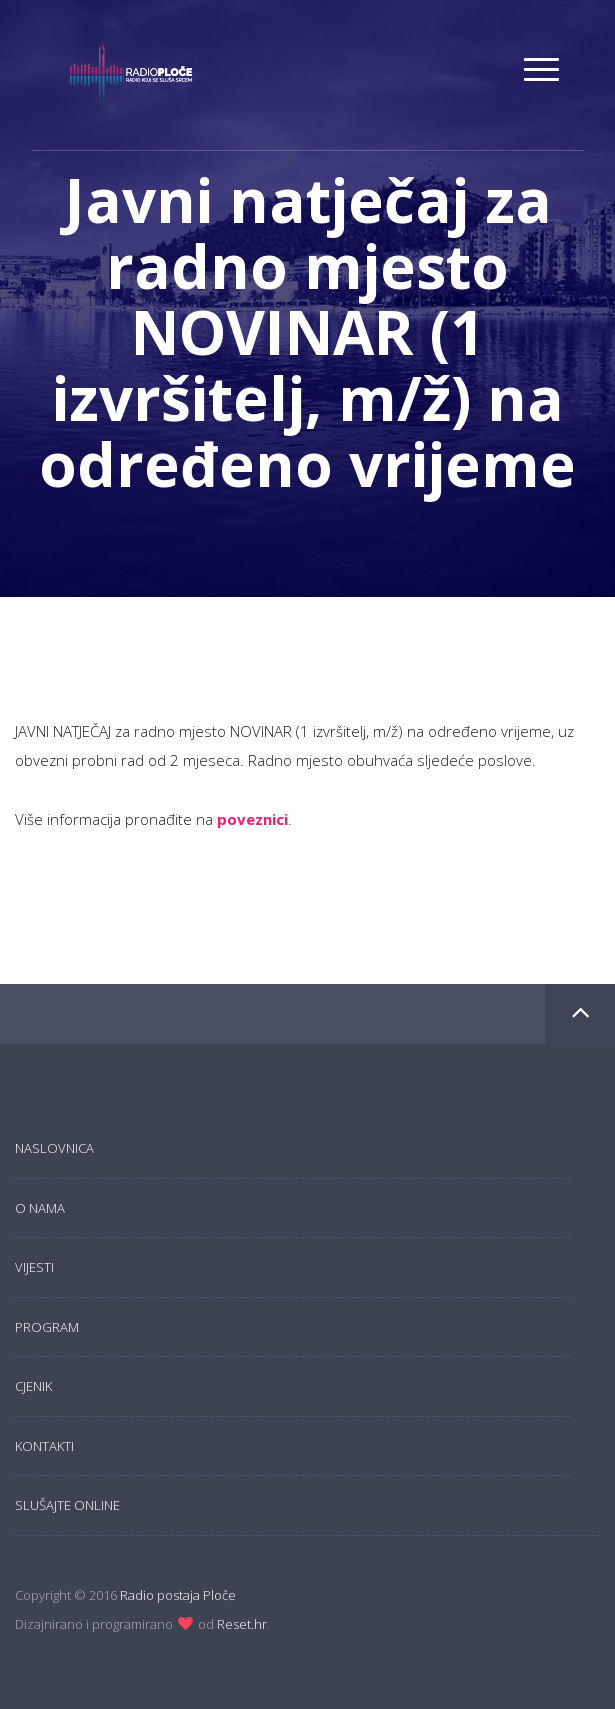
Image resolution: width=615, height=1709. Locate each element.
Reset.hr (242, 1624)
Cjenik (33, 1386)
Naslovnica (54, 1148)
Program (47, 1327)
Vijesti (34, 1267)
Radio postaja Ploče (178, 1595)
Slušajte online (67, 1505)
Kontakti (44, 1446)
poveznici (252, 819)
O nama (40, 1208)
